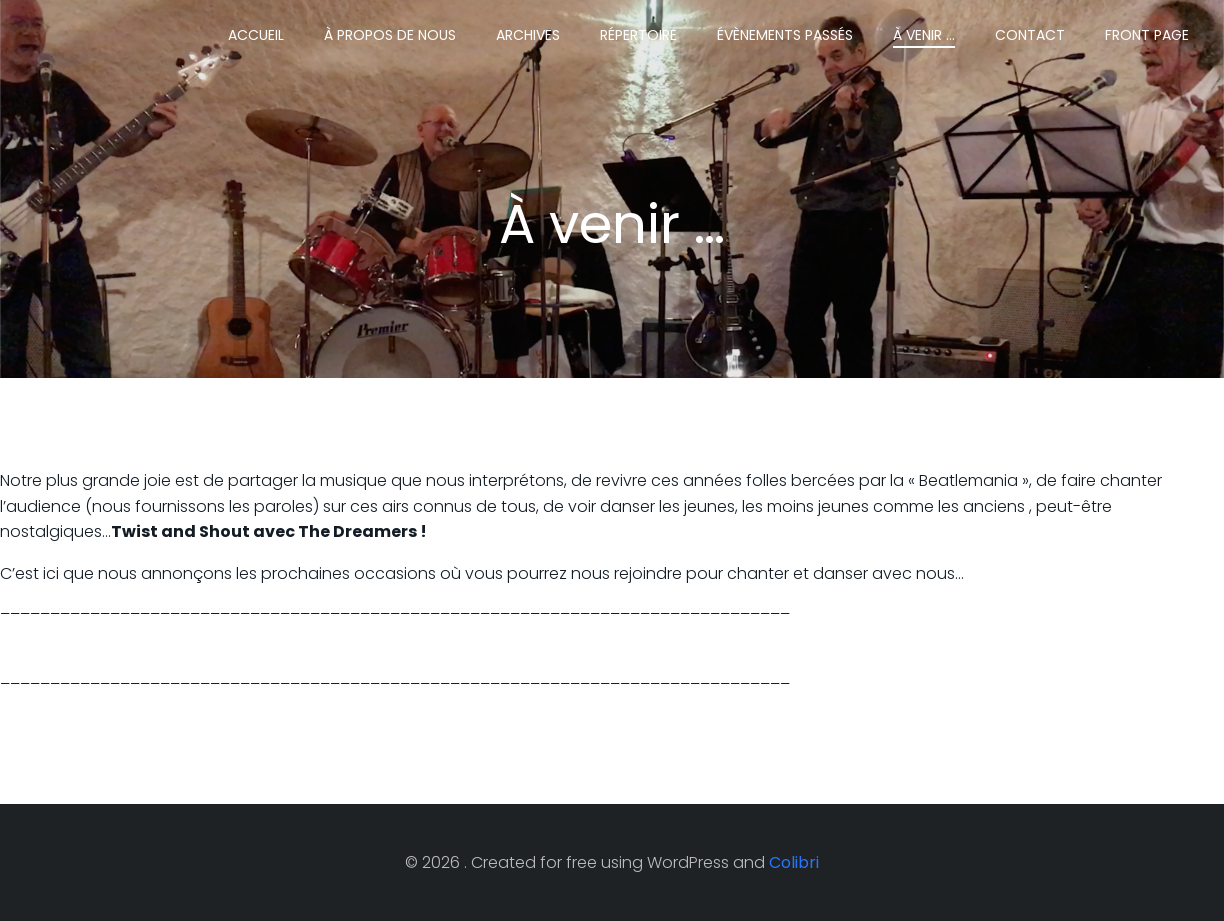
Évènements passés (785, 35)
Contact (1030, 35)
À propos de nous (390, 35)
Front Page (1147, 35)
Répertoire (638, 35)
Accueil (256, 35)
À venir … (924, 35)
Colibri (794, 862)
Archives (528, 35)
